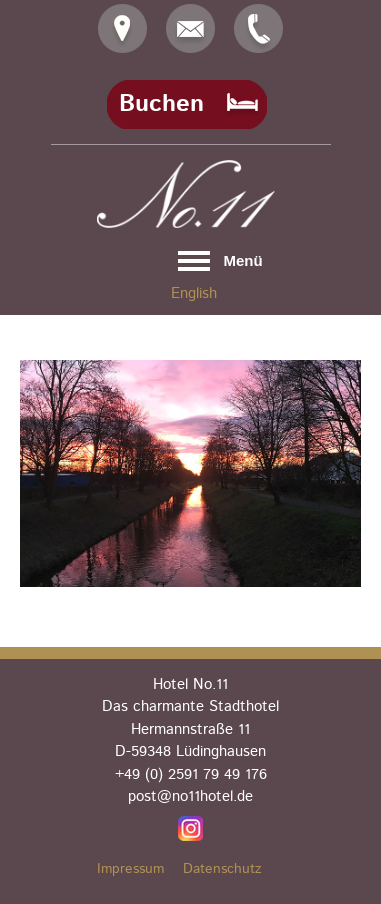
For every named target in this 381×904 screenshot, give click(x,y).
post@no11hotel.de (190, 796)
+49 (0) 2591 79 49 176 (191, 774)
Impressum (130, 869)
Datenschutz (222, 869)
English (194, 293)
